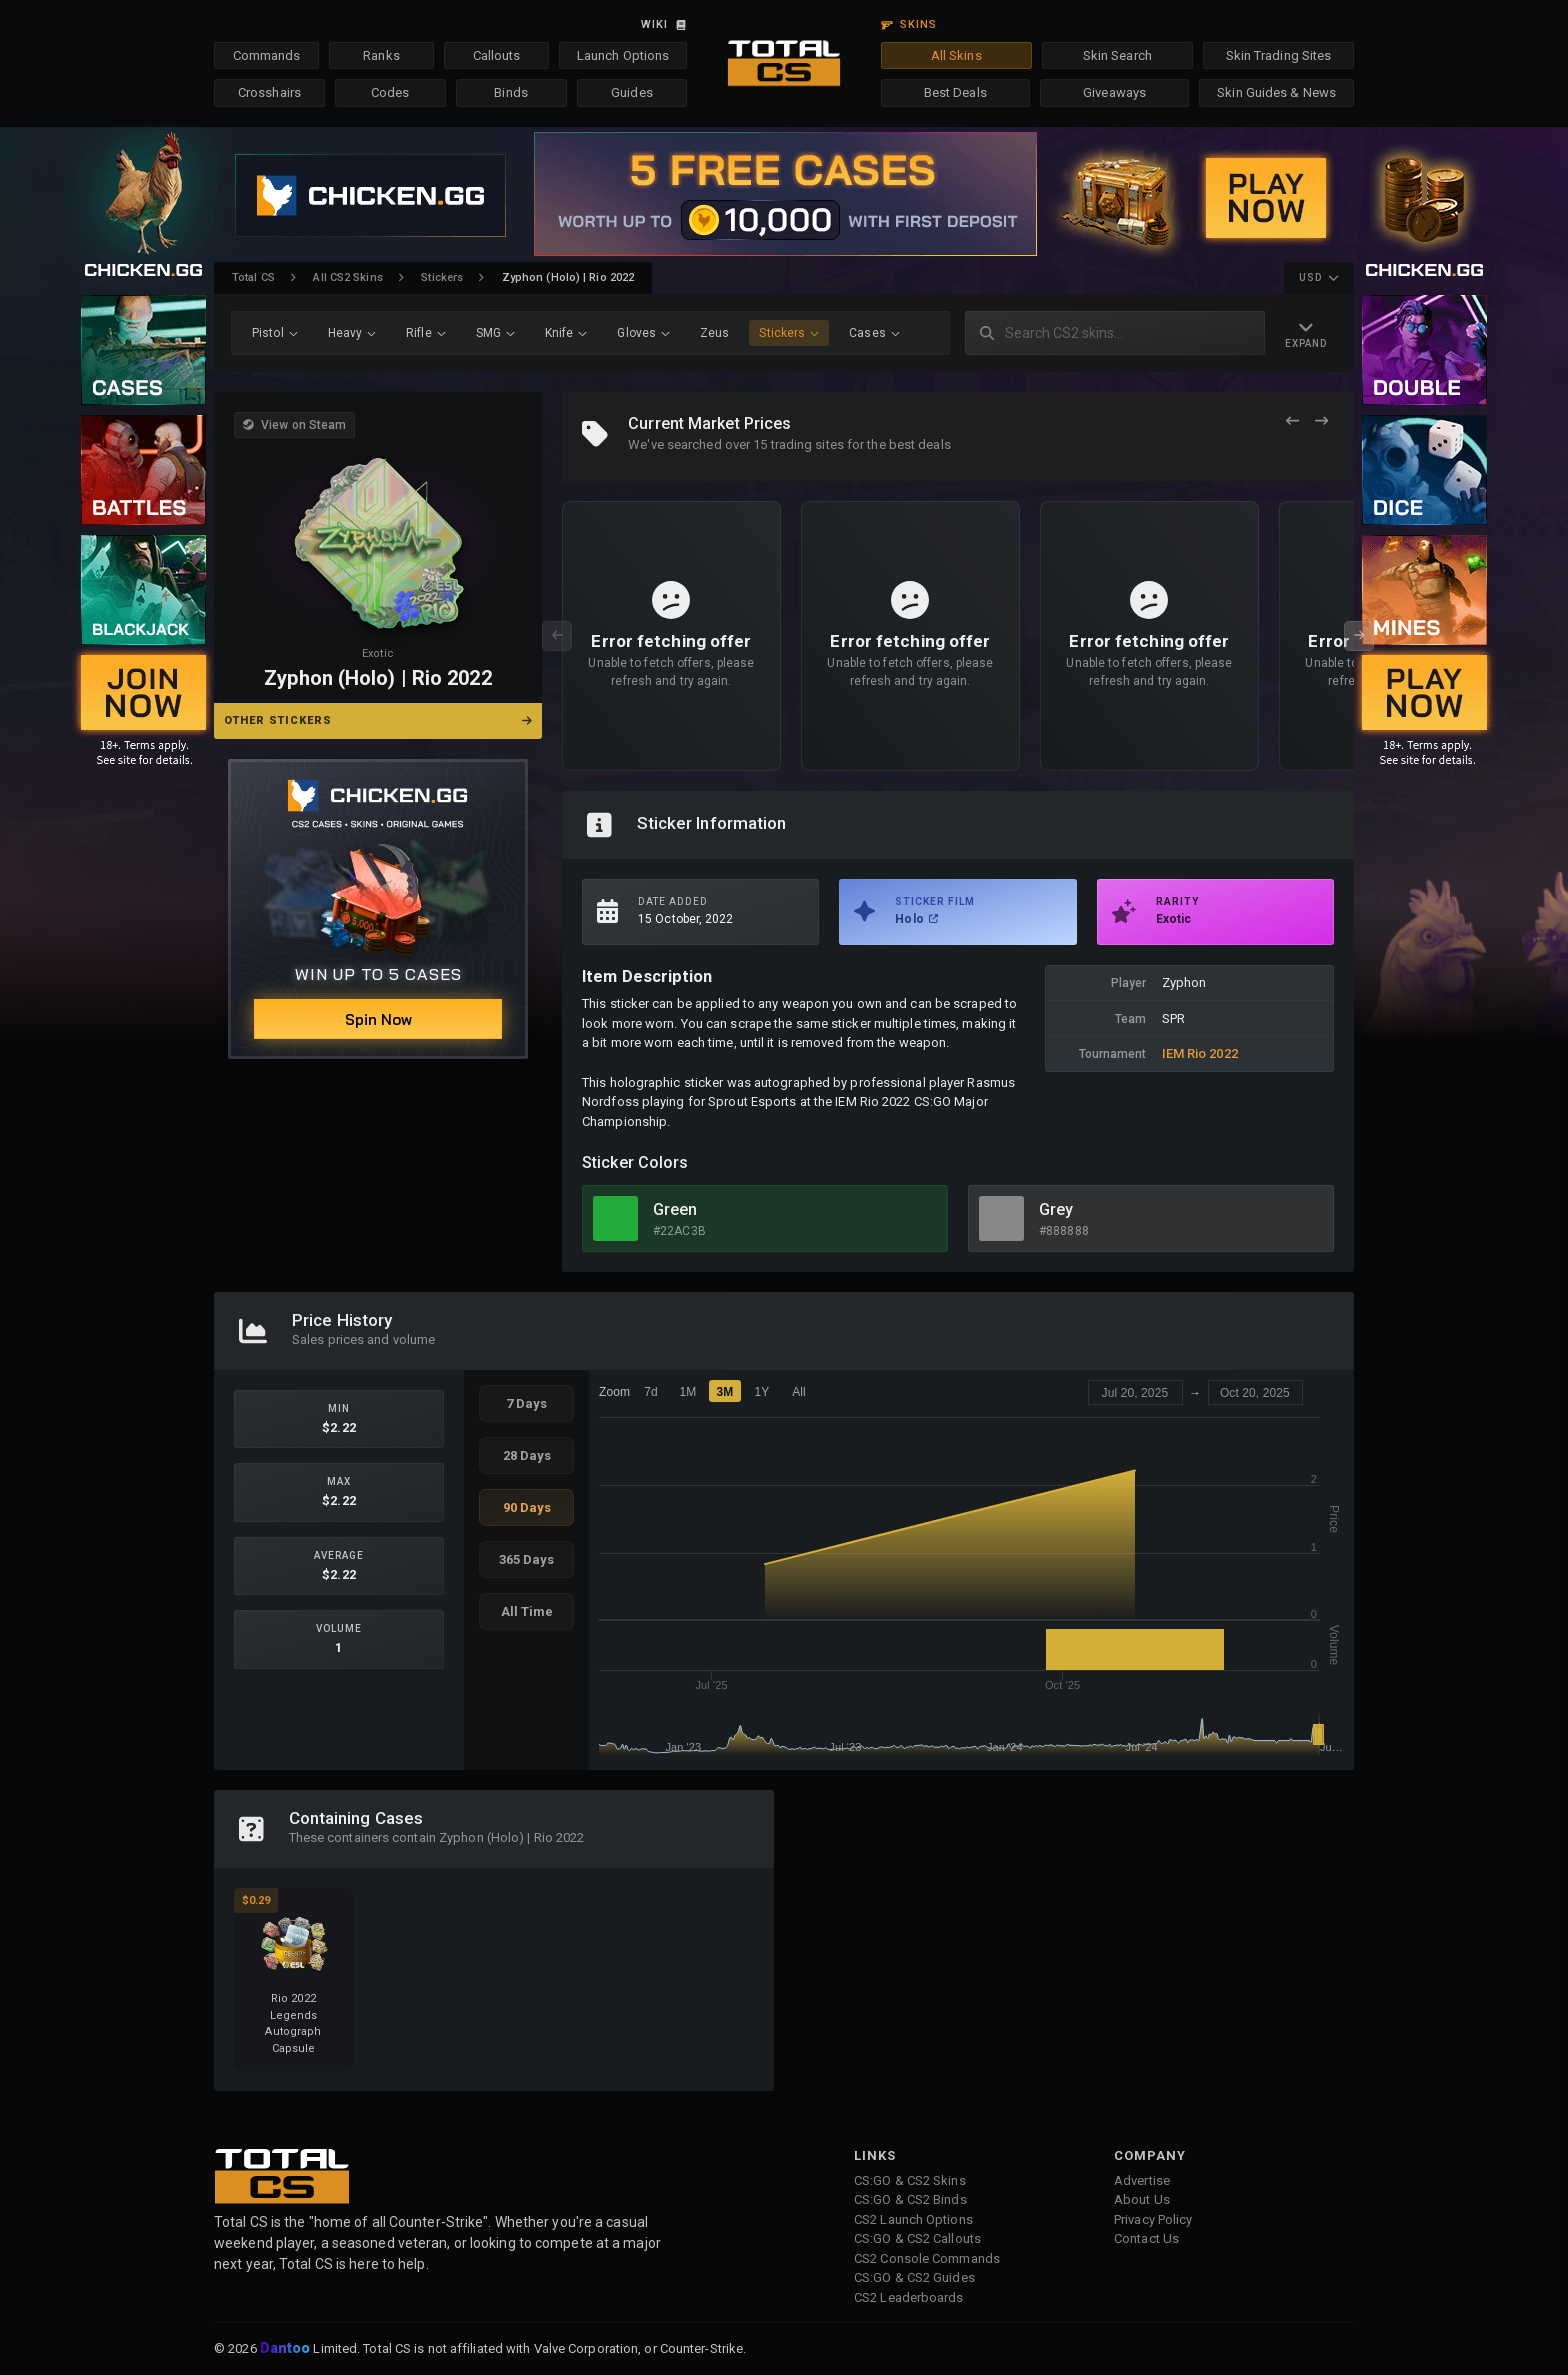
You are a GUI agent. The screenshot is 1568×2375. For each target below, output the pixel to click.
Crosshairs (269, 92)
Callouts (497, 55)
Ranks (381, 55)
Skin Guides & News (1276, 92)
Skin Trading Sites (1279, 55)
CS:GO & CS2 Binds (910, 2199)
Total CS (253, 277)
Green (675, 1209)
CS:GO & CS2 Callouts (917, 2238)
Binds (511, 92)
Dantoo (286, 2349)
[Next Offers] (1321, 421)
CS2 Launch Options (913, 2219)
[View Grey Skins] (1001, 1218)
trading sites (807, 444)
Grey (1056, 1209)
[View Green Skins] (615, 1218)
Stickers (442, 277)
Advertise (1142, 2180)
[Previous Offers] (1292, 421)
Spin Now (378, 1019)
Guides (632, 92)
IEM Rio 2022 (1200, 1053)
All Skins (956, 55)
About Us (1142, 2199)
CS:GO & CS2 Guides (914, 2277)
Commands (267, 55)
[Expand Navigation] (1306, 333)
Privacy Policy (1153, 2219)
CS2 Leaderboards (909, 2297)
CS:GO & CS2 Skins (910, 2180)
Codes (390, 92)
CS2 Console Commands (927, 2258)
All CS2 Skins (347, 277)
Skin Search (1117, 55)
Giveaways (1114, 92)
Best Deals (955, 92)
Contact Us (1146, 2238)
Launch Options (623, 55)
